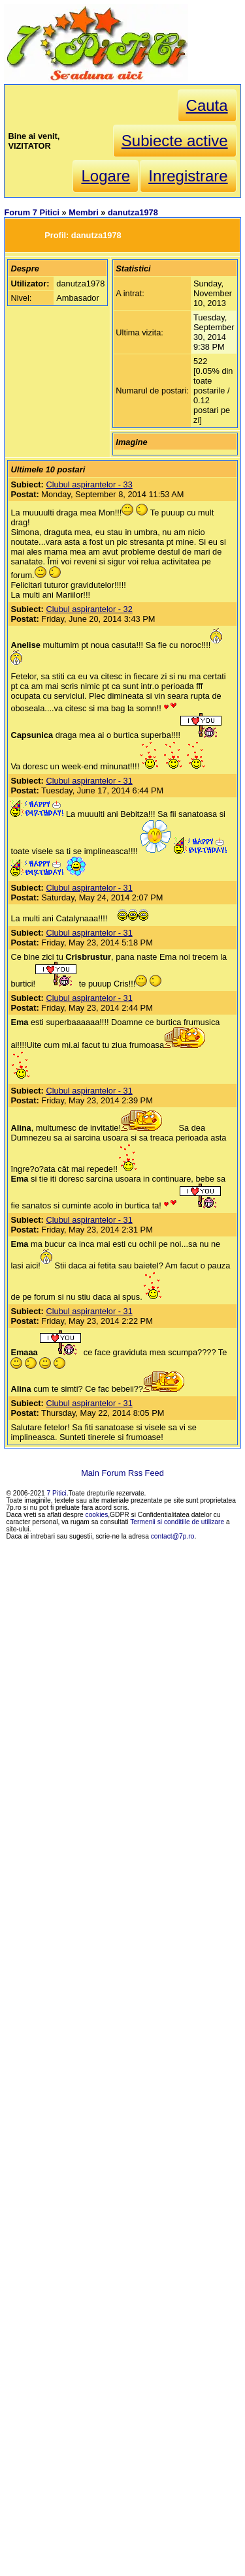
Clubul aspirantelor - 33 (89, 484)
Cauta (207, 105)
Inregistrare (187, 176)
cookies (97, 1514)
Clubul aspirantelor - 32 (89, 609)
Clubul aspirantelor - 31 (89, 781)
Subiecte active (175, 140)
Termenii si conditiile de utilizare (177, 1522)
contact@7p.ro (173, 1536)
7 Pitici (57, 1493)
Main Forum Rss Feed (122, 1473)
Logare (105, 176)
